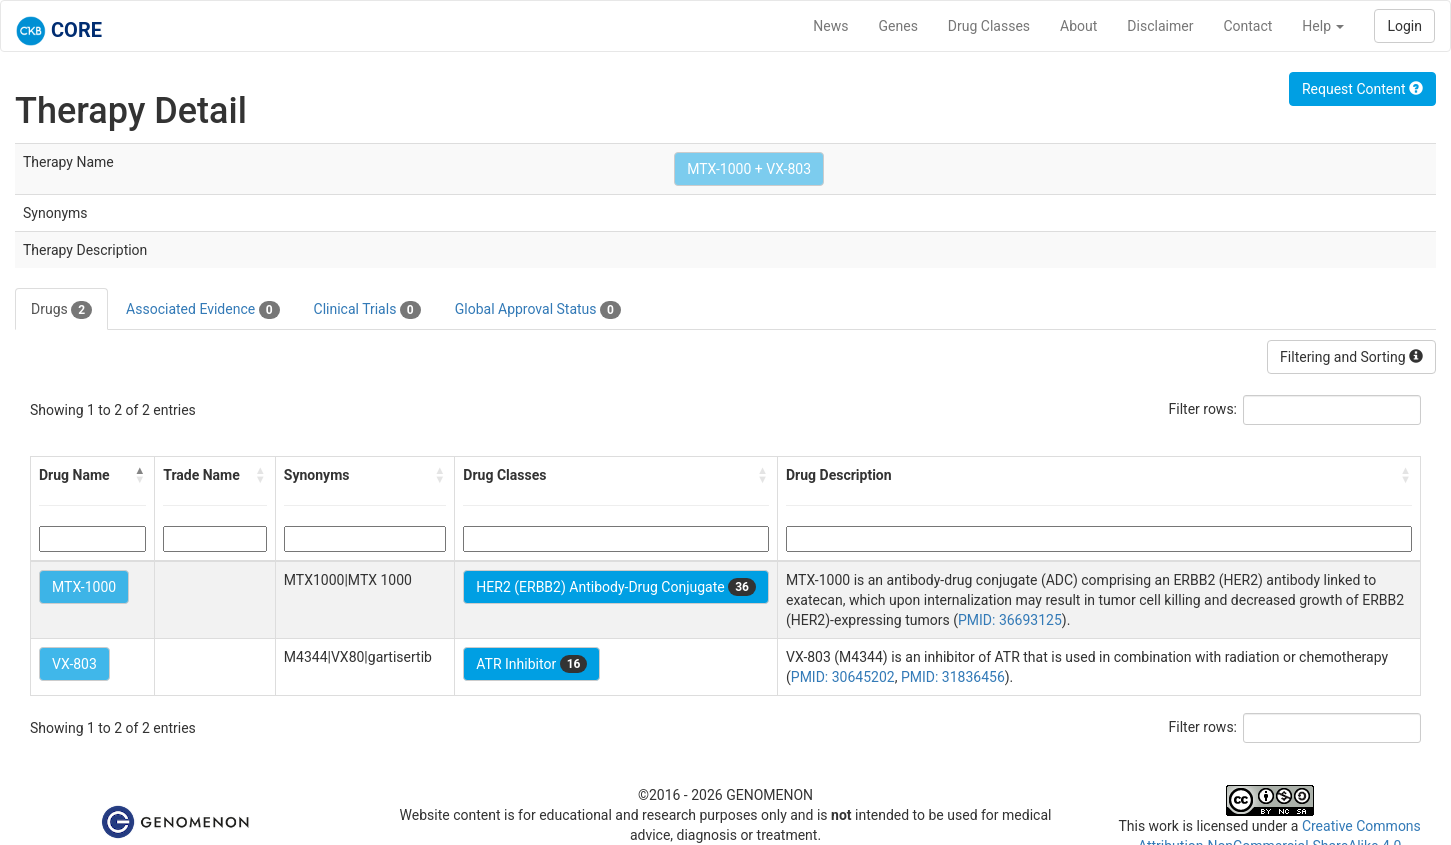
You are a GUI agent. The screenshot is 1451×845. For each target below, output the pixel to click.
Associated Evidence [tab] (202, 310)
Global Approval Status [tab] (538, 310)
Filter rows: (1203, 409)
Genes (898, 26)
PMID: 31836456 (953, 677)
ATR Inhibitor (531, 664)
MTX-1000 (84, 587)
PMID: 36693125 (1010, 620)
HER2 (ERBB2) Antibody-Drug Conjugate (616, 587)
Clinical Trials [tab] (367, 310)
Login (1404, 26)
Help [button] (1323, 26)
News (830, 26)
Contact (1247, 26)
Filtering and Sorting (1351, 357)
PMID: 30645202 (843, 677)
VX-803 (74, 664)
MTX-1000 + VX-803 (749, 169)
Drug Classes (989, 26)
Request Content (1362, 89)
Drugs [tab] (61, 310)
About (1078, 26)
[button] (140, 475)
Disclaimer (1160, 26)
